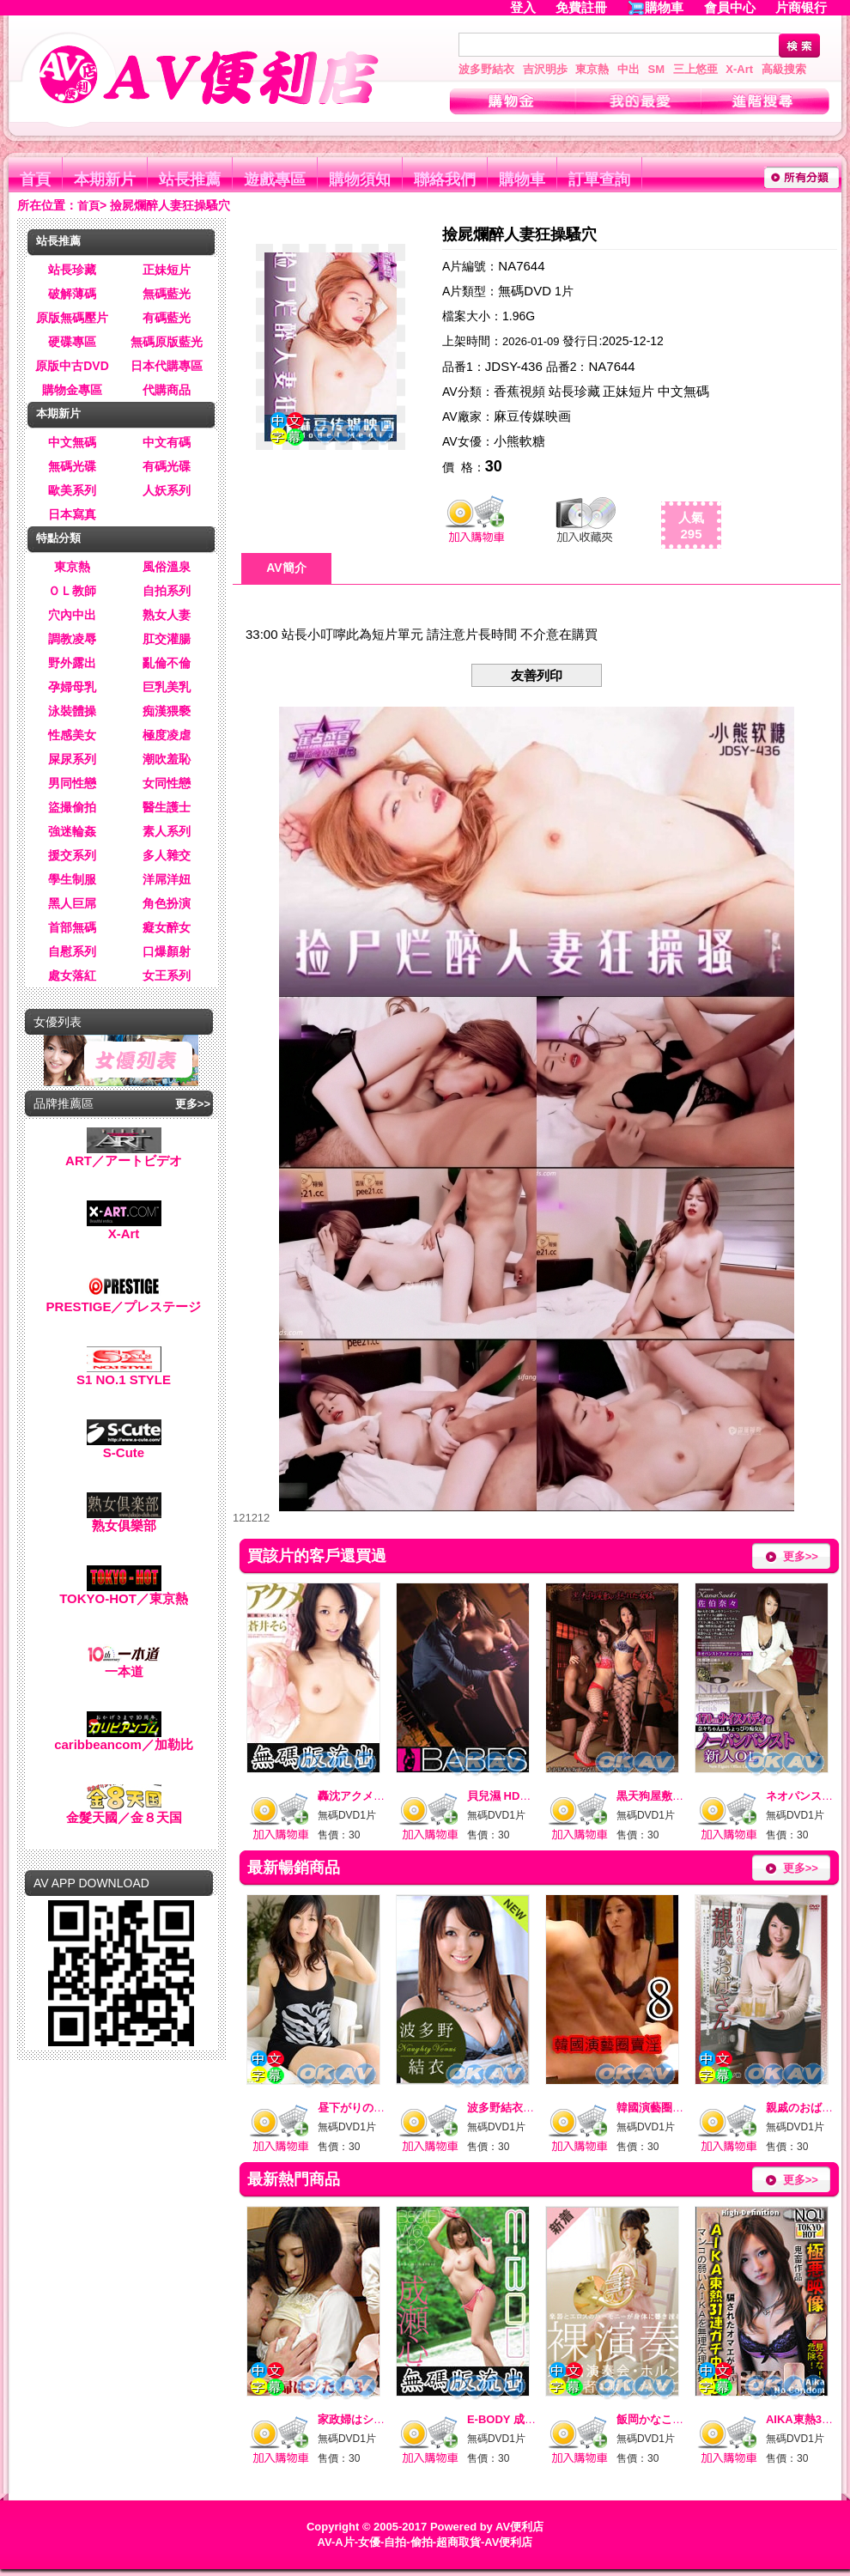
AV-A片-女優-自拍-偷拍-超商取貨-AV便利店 (425, 2542)
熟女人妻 (167, 615)
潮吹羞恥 (167, 759)
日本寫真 (72, 514)
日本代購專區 (167, 366)
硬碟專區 (72, 342)
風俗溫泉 (167, 567)
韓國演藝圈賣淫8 (658, 2107)
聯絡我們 (445, 179)
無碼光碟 (72, 466)
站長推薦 (190, 179)
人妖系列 (167, 490)
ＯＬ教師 (72, 591)
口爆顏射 (167, 951)
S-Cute (124, 1446)
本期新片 (105, 179)
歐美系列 (72, 490)
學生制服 (72, 879)
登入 (523, 7)
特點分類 (58, 538)
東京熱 (592, 69)
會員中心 (730, 7)
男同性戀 (72, 783)
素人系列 (167, 831)
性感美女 (72, 735)
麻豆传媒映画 (532, 416)
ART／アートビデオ (123, 1154)
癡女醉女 (167, 927)
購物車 (664, 7)
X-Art (739, 69)
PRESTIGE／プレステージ (124, 1300)
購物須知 (360, 179)
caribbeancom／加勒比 (123, 1738)
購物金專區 (72, 390)
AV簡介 (286, 567)
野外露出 (72, 663)
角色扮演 (167, 903)
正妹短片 (167, 269)
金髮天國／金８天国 (124, 1811)
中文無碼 (72, 442)
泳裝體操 (72, 711)
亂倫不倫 (167, 663)
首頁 (35, 179)
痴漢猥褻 (167, 711)
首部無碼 (72, 927)
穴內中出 (72, 615)
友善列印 (536, 675)
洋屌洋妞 (167, 879)
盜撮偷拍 (72, 807)
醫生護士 (167, 807)
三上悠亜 (695, 69)
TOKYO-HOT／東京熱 (123, 1592)
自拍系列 (167, 591)
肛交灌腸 (167, 639)
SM (656, 69)
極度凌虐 (167, 735)
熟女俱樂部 (124, 1519)
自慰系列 (72, 951)
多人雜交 (167, 855)
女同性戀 (167, 783)
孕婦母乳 (72, 687)
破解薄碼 (72, 294)
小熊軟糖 (519, 441)
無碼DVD (524, 290)
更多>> (192, 1103)
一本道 (124, 1665)
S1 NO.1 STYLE (123, 1373)
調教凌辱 (72, 639)
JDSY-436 (514, 366)
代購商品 (167, 390)
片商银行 (808, 7)
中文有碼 (167, 442)
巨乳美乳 (167, 687)
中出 (628, 69)
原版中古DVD (72, 366)
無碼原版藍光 (167, 342)
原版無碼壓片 (72, 318)
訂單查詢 (599, 179)
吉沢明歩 (545, 69)
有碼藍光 (167, 318)
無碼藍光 (167, 294)
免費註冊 (581, 7)
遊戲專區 (275, 179)
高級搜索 (784, 69)
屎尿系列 (72, 759)
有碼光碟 (167, 466)
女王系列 (167, 975)
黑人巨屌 (72, 903)
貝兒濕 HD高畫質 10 (517, 1795)
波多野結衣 (486, 69)
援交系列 (72, 855)
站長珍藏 (72, 269)
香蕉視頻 (519, 391)
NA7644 (521, 265)
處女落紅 (72, 975)
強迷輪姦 (72, 831)
